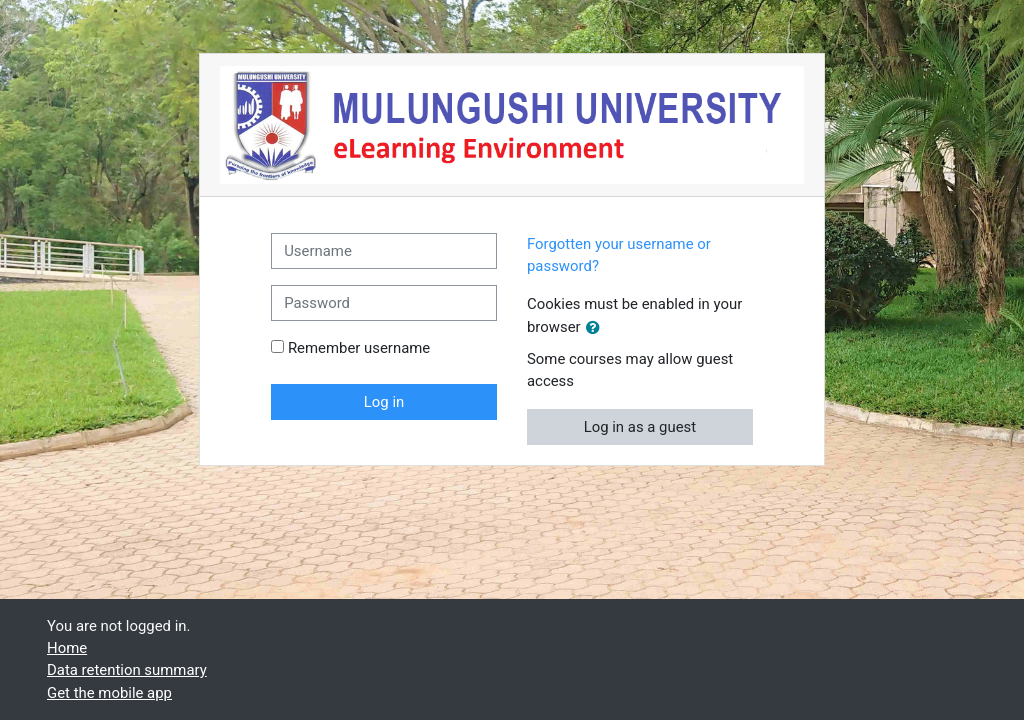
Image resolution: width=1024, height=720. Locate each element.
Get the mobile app (109, 693)
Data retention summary (127, 670)
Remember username (359, 348)
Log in (384, 402)
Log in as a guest (640, 427)
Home (67, 648)
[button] (597, 328)
